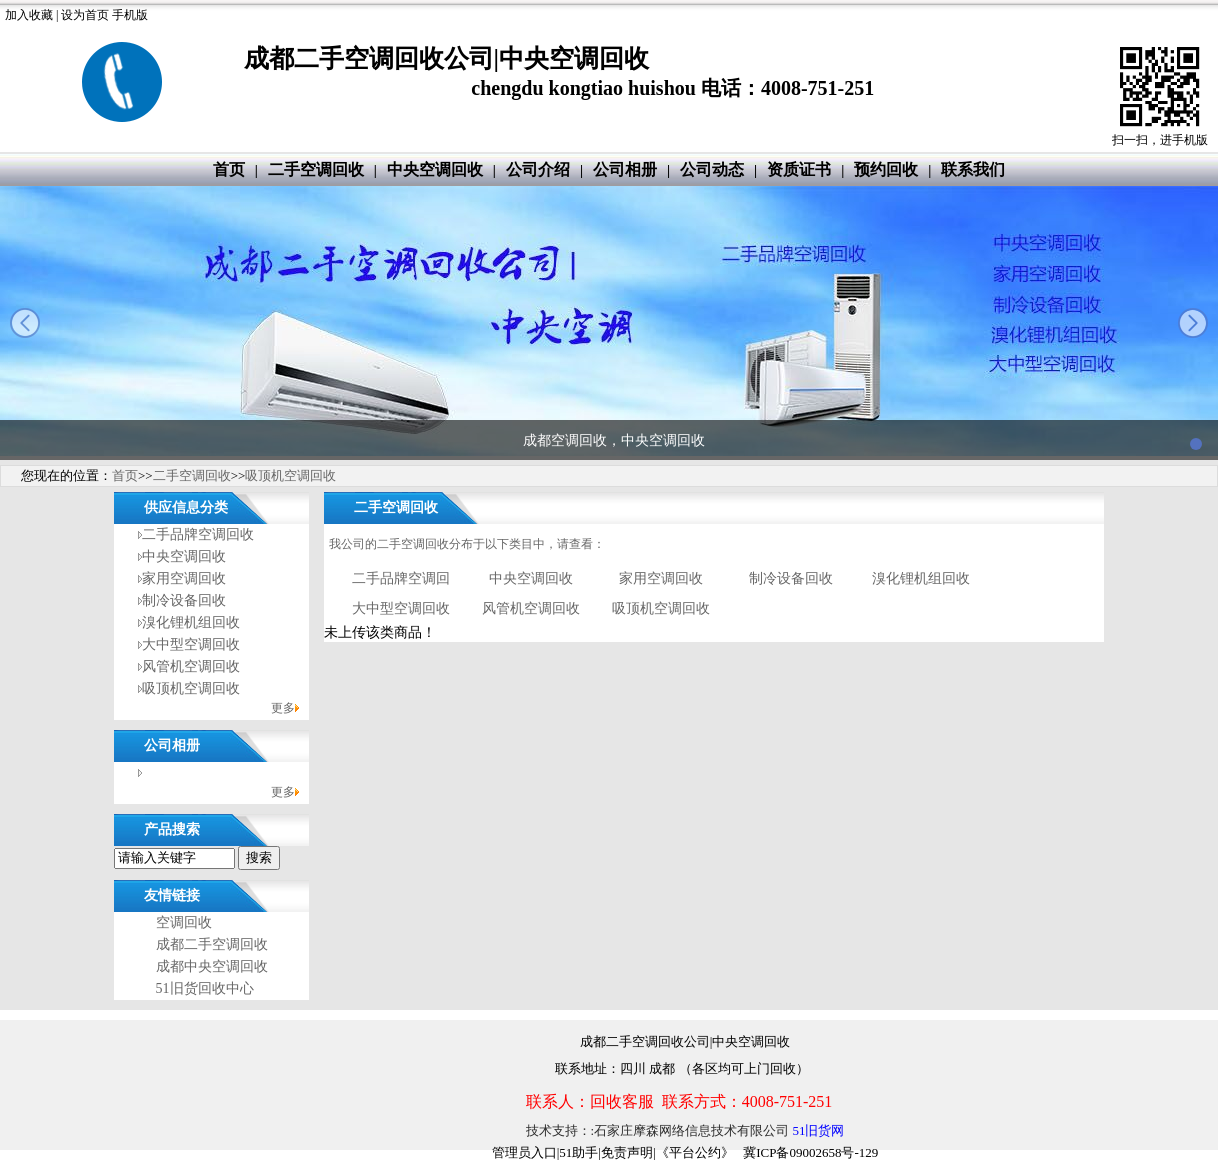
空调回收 (184, 922)
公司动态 (712, 169)
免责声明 (627, 1152)
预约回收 (886, 169)
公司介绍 (538, 169)
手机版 (130, 15)
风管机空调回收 (191, 666)
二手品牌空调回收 (198, 534)
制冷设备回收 (184, 600)
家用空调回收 (184, 578)
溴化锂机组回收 (191, 622)
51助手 (578, 1152)
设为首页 (85, 15)
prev (25, 323)
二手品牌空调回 (401, 578)
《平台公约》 (695, 1152)
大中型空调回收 (191, 644)
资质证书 (799, 169)
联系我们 (973, 169)
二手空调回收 (316, 169)
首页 (229, 169)
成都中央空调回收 (212, 966)
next (1193, 323)
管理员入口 (524, 1152)
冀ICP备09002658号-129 (810, 1152)
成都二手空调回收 (212, 944)
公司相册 (625, 169)
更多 (283, 708)
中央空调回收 (435, 169)
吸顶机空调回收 (290, 475)
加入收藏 (29, 15)
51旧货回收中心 (205, 988)
